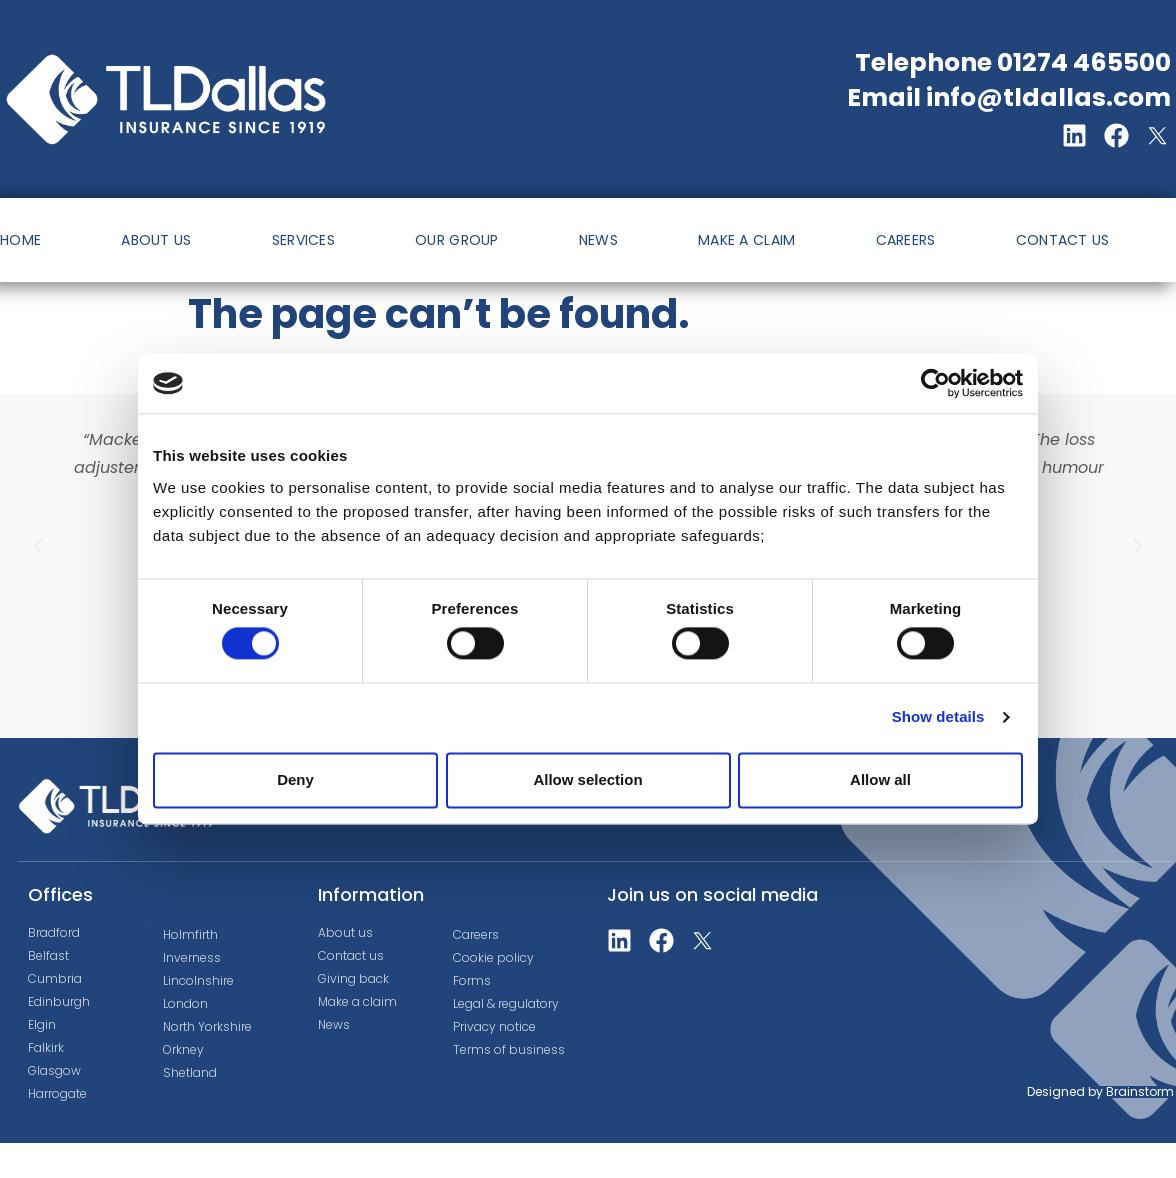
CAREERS (906, 240)
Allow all (880, 779)
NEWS (598, 240)
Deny (295, 779)
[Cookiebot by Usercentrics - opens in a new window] (935, 383)
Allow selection (587, 779)
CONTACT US (1063, 240)
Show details (938, 717)
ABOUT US (156, 240)
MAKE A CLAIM (747, 240)
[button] (38, 546)
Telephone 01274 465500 (1013, 62)
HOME (20, 240)
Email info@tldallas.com (1009, 97)
